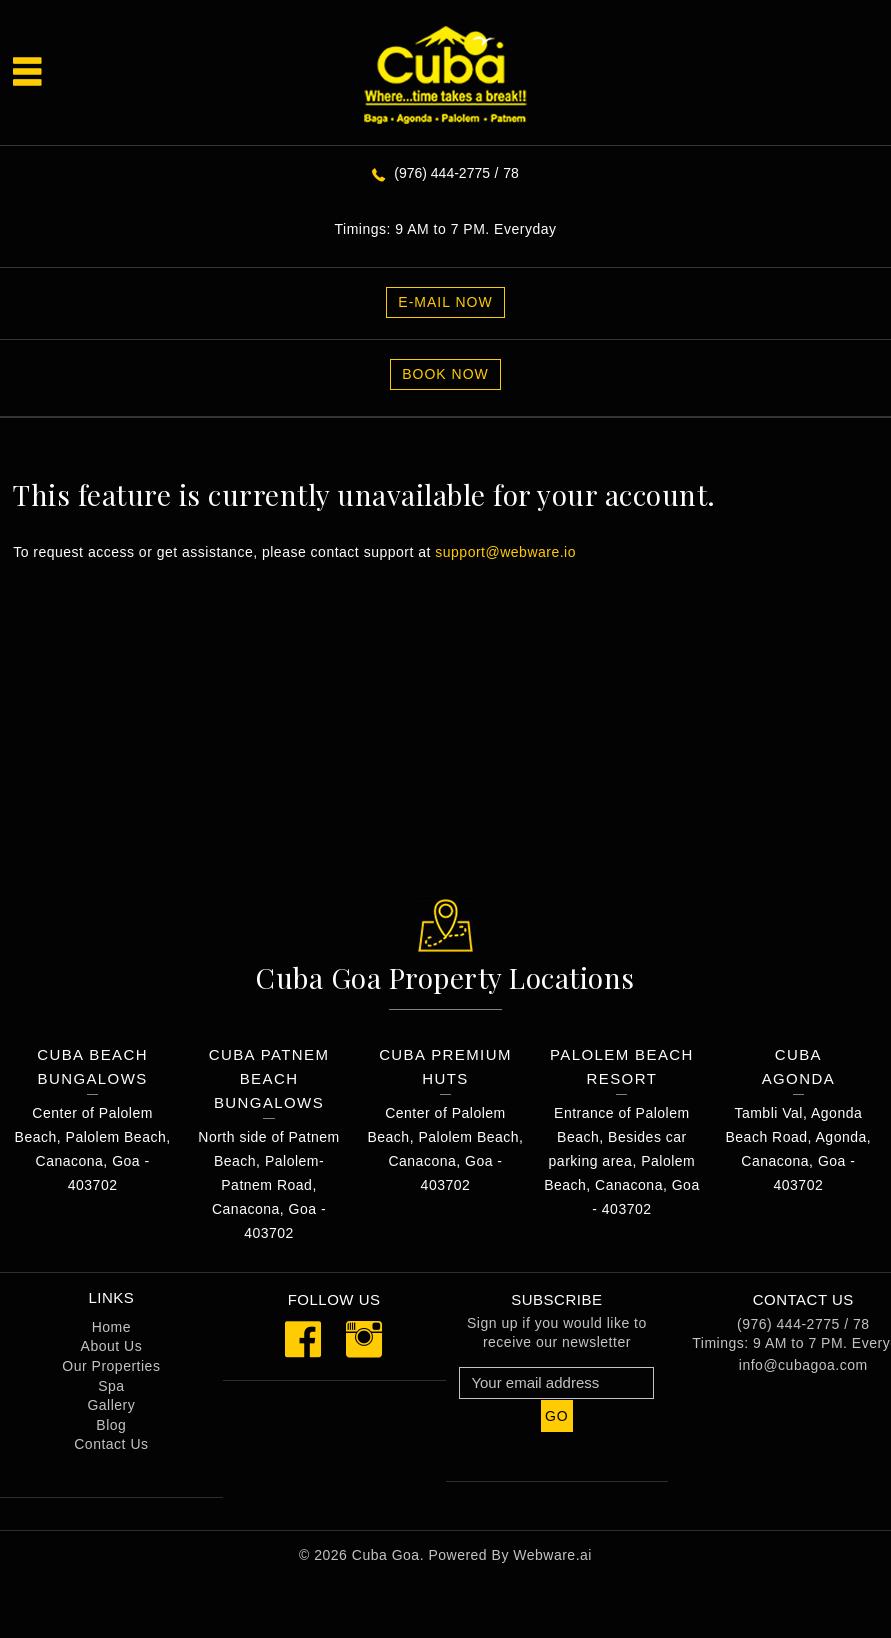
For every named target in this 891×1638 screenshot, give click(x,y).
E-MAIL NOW (445, 302)
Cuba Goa (386, 1555)
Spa (111, 1386)
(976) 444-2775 (442, 173)
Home (111, 1327)
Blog (111, 1425)
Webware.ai (552, 1555)
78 (511, 173)
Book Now (445, 374)
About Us (112, 1346)
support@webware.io (505, 552)
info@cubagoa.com (803, 1365)
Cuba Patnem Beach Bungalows (269, 1078)
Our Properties (111, 1366)
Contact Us (111, 1444)
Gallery (111, 1405)
